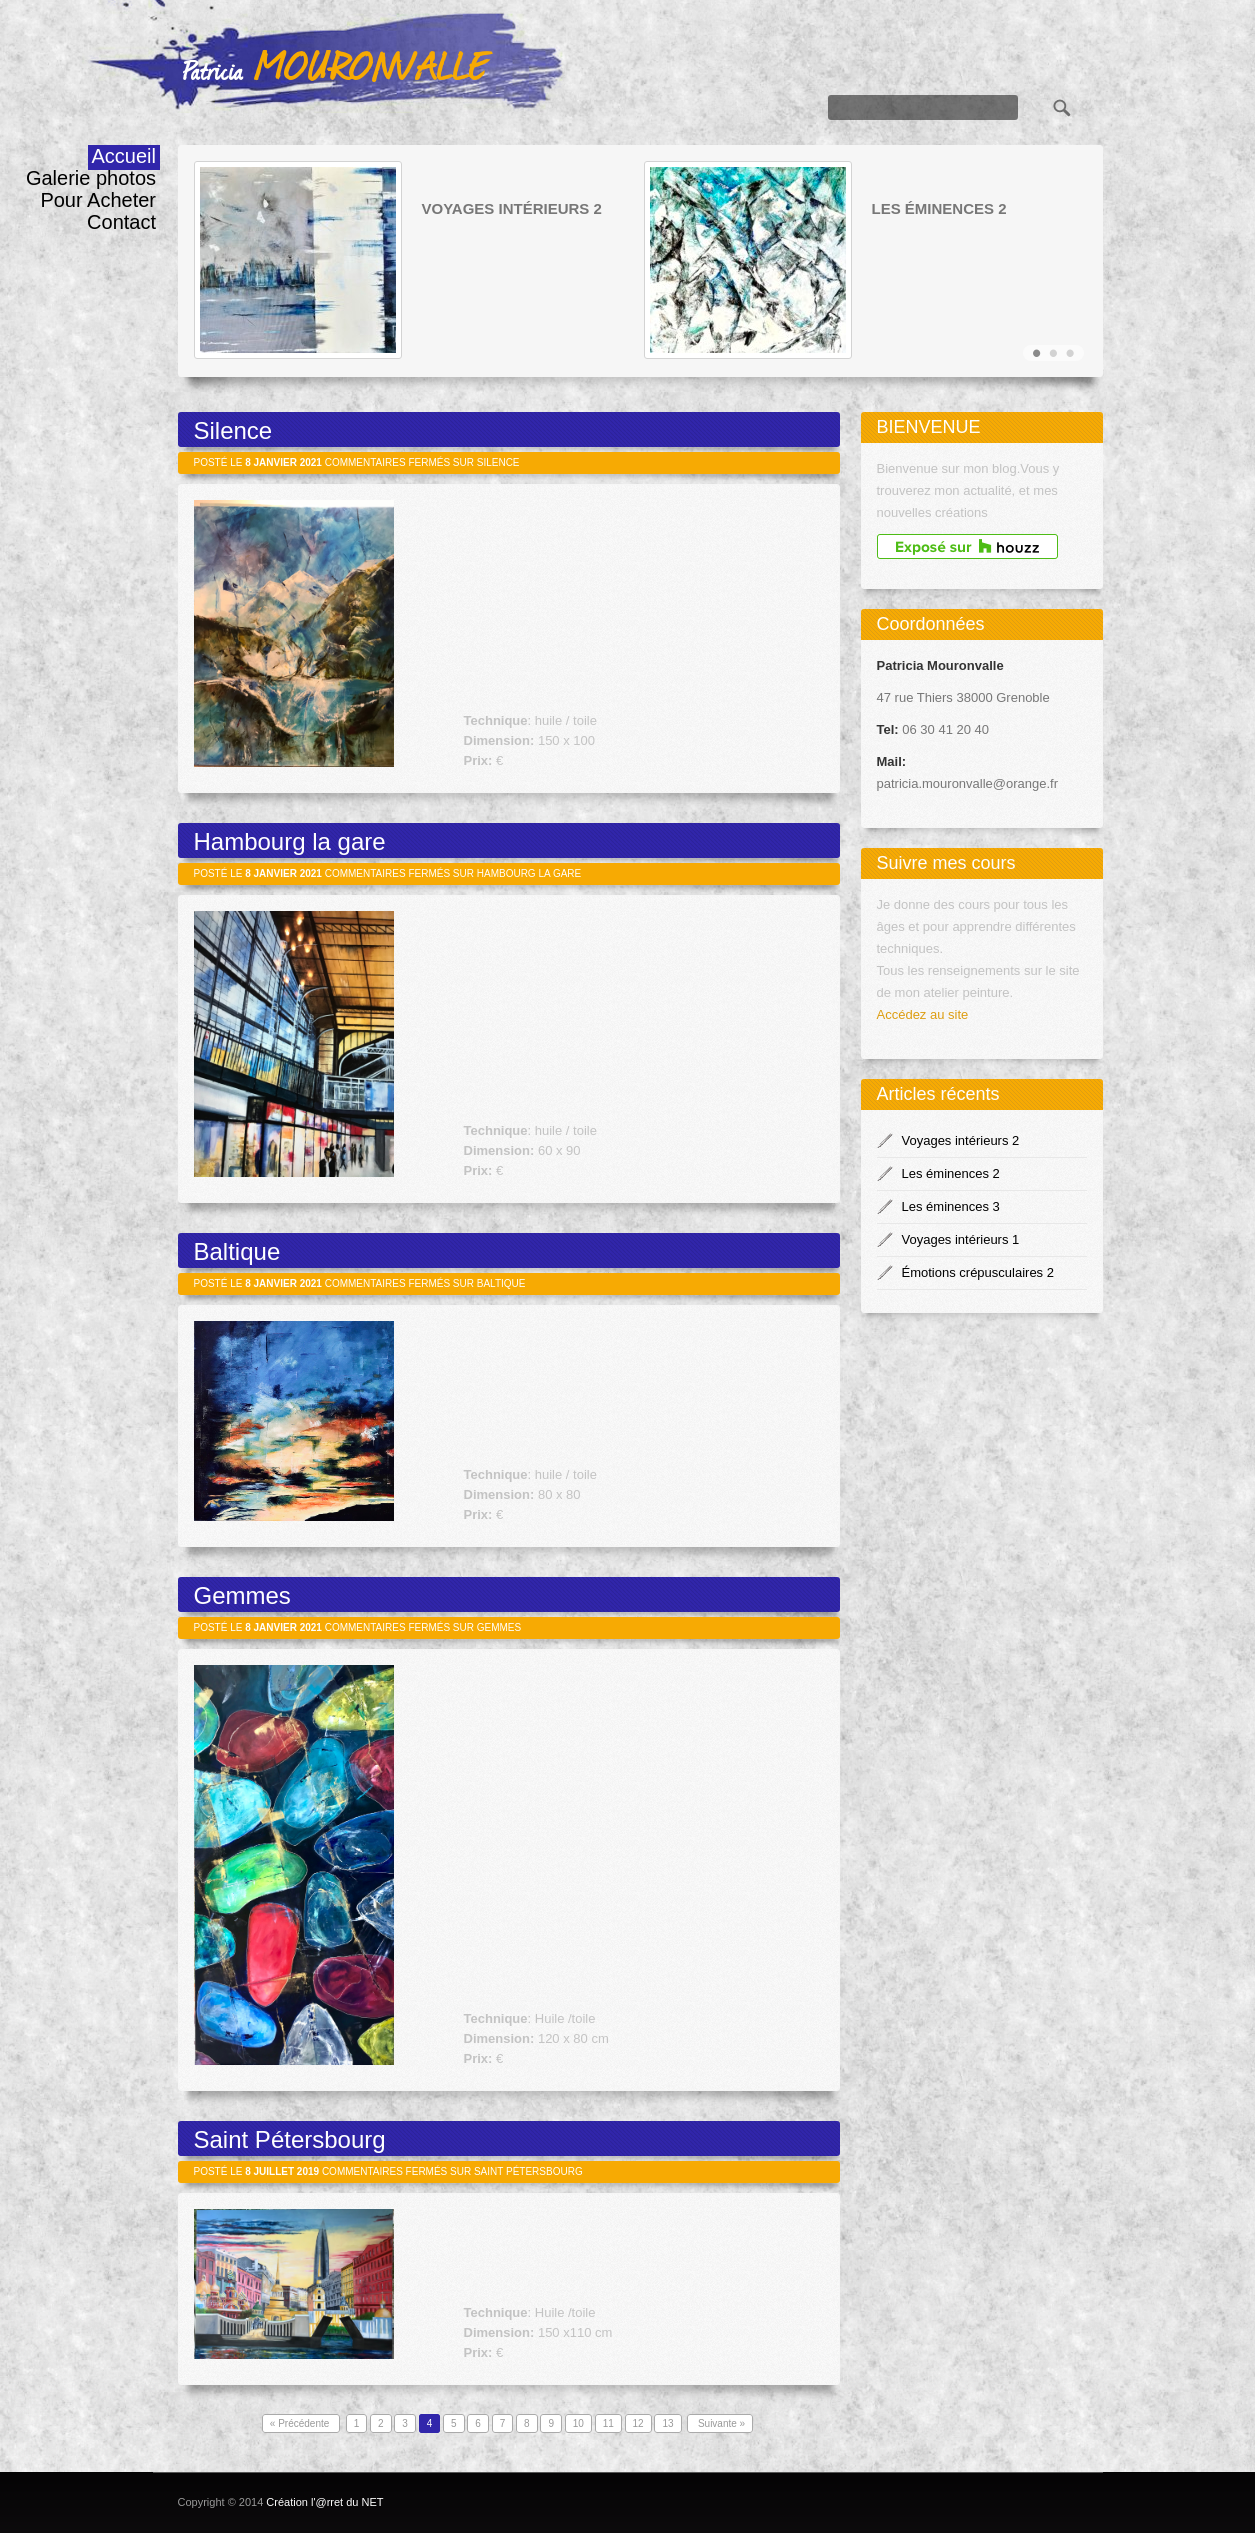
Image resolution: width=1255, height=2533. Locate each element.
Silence (233, 430)
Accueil (124, 156)
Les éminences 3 (951, 1206)
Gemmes (242, 1595)
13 (667, 2423)
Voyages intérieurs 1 (961, 1239)
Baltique (237, 1251)
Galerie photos (91, 178)
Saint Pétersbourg (290, 2139)
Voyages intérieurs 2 (512, 209)
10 (578, 2423)
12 (638, 2423)
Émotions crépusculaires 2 (978, 1272)
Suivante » (720, 2423)
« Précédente (301, 2423)
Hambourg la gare (290, 841)
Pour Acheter (98, 200)
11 (608, 2423)
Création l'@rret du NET (324, 2502)
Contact (121, 222)
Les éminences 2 (939, 209)
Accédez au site (923, 1014)
